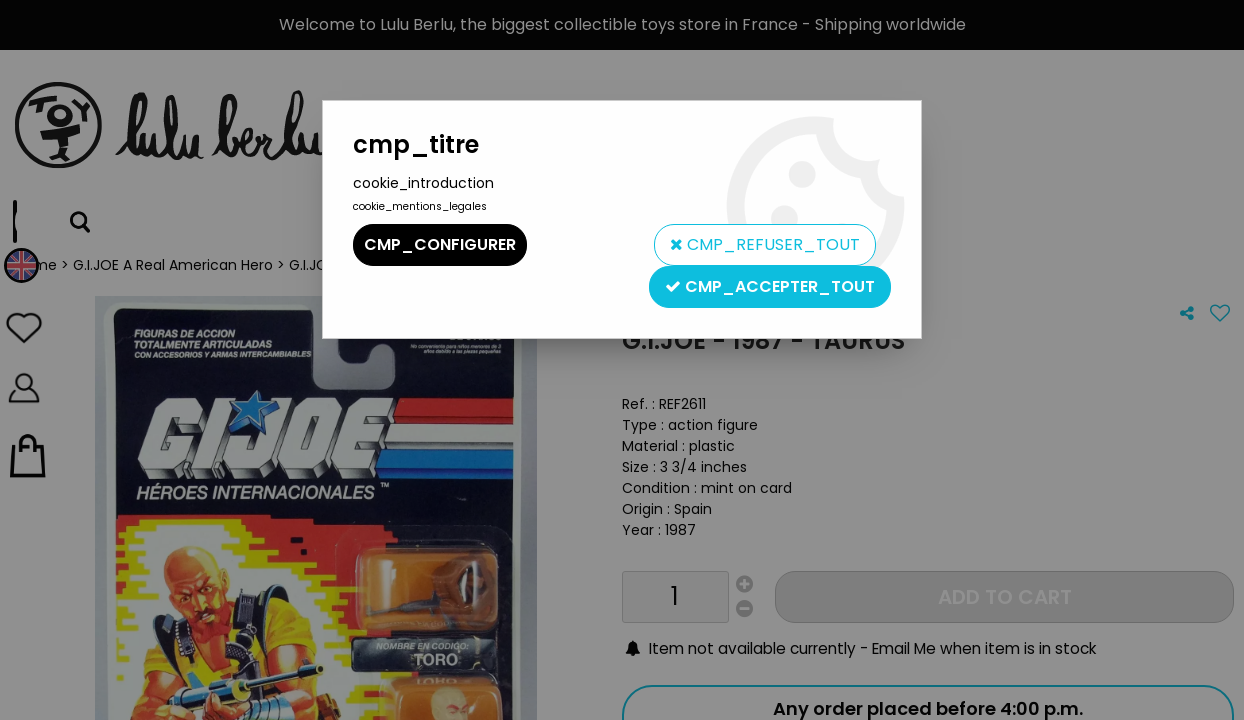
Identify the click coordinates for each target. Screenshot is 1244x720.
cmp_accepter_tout (770, 286)
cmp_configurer (440, 244)
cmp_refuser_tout (765, 244)
